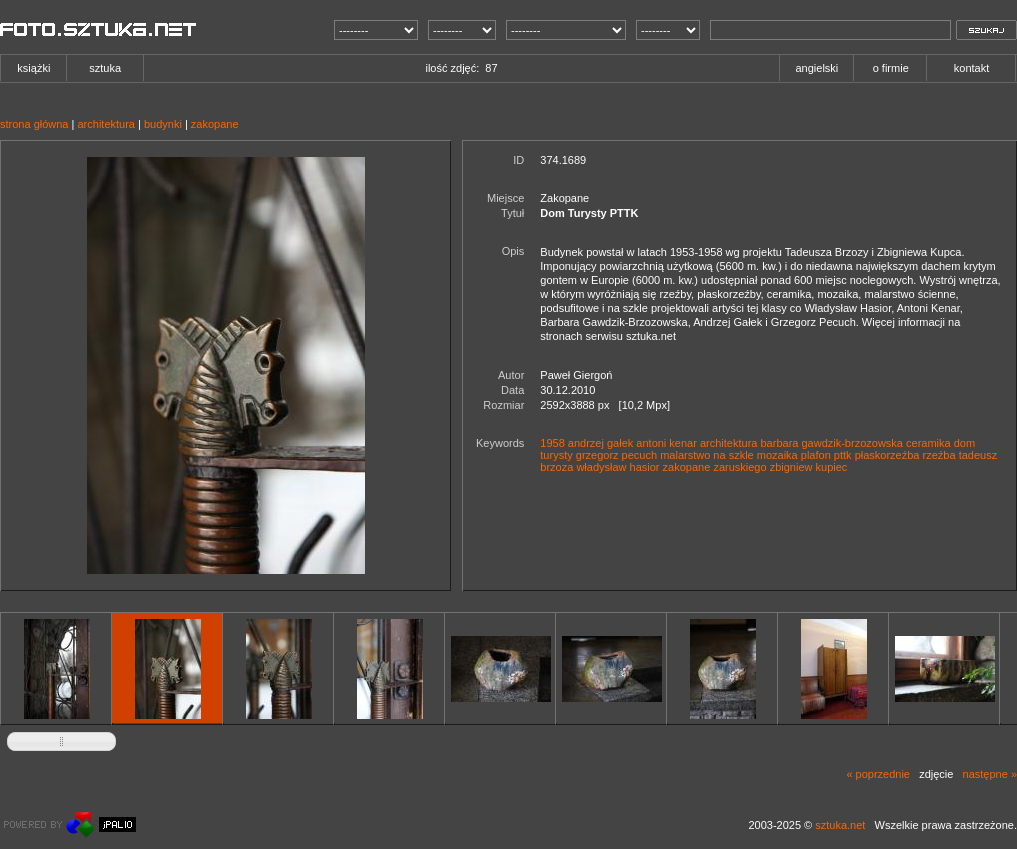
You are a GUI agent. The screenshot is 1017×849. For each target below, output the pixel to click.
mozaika (777, 455)
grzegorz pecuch (616, 455)
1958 (552, 443)
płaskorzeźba (887, 455)
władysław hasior (617, 467)
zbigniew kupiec (809, 467)
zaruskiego (739, 467)
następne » (990, 774)
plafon (816, 455)
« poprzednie (878, 774)
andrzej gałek (600, 443)
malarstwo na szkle (707, 455)
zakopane (215, 124)
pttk (843, 455)
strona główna (34, 124)
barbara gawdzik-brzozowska (832, 443)
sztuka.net (840, 825)
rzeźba (939, 455)
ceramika (928, 443)
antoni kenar (666, 443)
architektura (105, 124)
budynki (163, 124)
